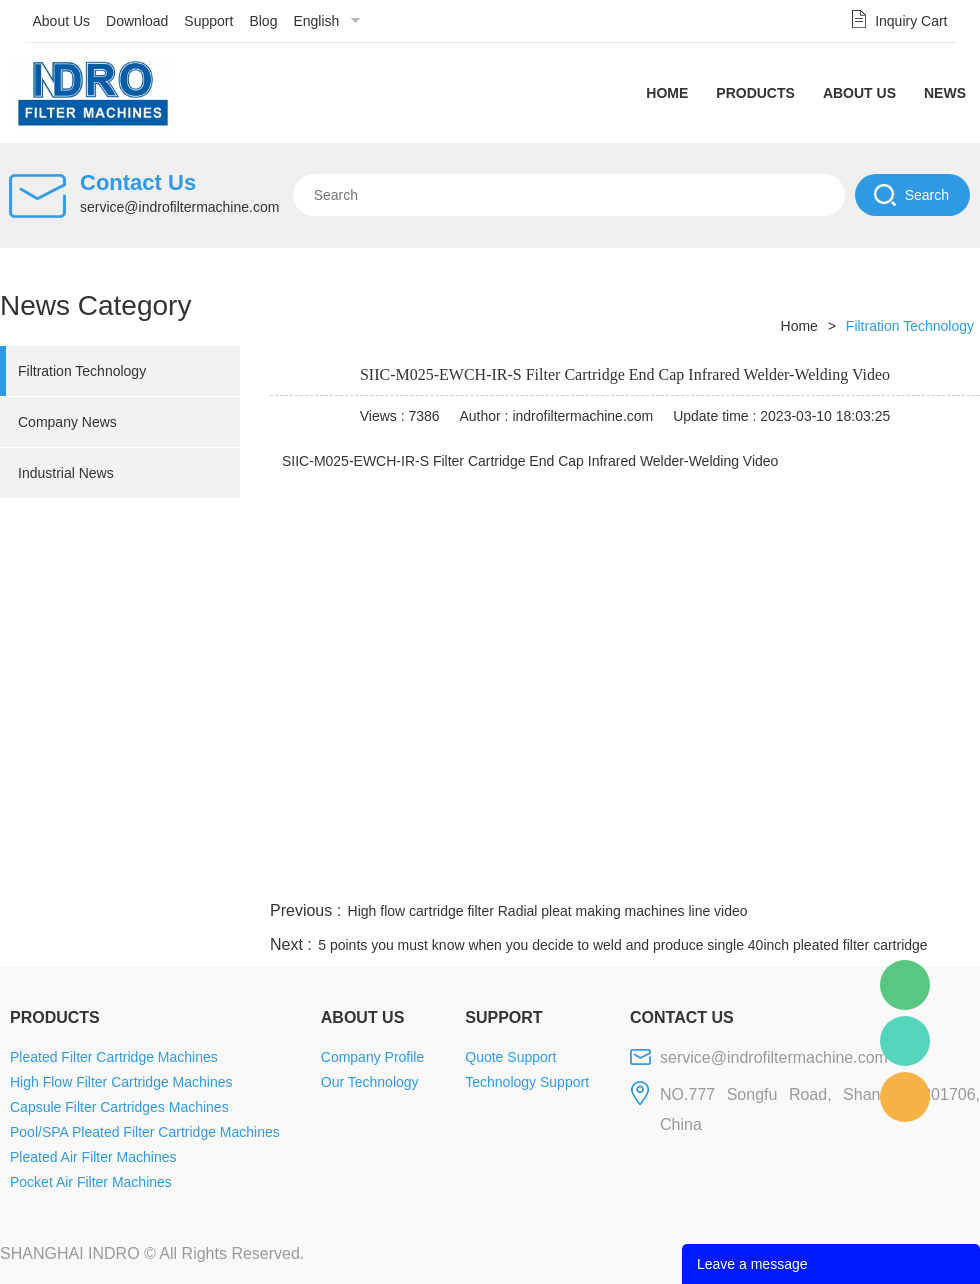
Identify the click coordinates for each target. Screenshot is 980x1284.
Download (137, 21)
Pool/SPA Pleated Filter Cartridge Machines (145, 1132)
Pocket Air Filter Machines (91, 1182)
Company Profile (373, 1057)
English (316, 21)
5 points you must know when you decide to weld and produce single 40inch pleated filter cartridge (622, 945)
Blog (263, 21)
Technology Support (527, 1082)
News (945, 93)
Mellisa (905, 1041)
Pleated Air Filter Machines (93, 1157)
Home (667, 93)
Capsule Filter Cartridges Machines (119, 1107)
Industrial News (66, 473)
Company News (67, 422)
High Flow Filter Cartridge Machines (121, 1082)
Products (755, 93)
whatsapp (783, 873)
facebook (622, 873)
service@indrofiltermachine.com (179, 207)
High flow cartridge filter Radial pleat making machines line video (548, 911)
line (676, 873)
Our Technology (370, 1082)
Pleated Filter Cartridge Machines (114, 1057)
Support (208, 21)
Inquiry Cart (911, 21)
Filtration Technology (82, 371)
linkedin (945, 873)
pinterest (837, 873)
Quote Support (510, 1057)
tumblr (891, 873)
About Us (62, 21)
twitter (729, 873)
